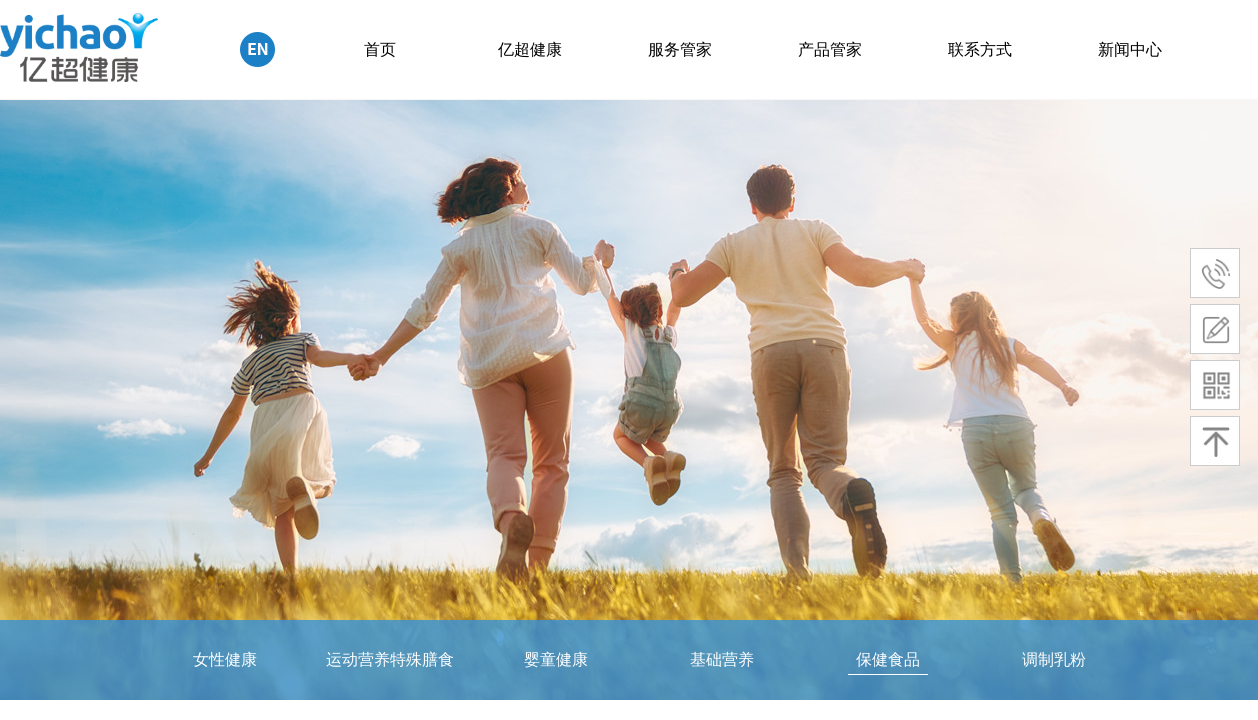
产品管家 (830, 49)
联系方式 (980, 49)
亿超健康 (530, 49)
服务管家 (680, 49)
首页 (380, 49)
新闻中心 (1130, 49)
